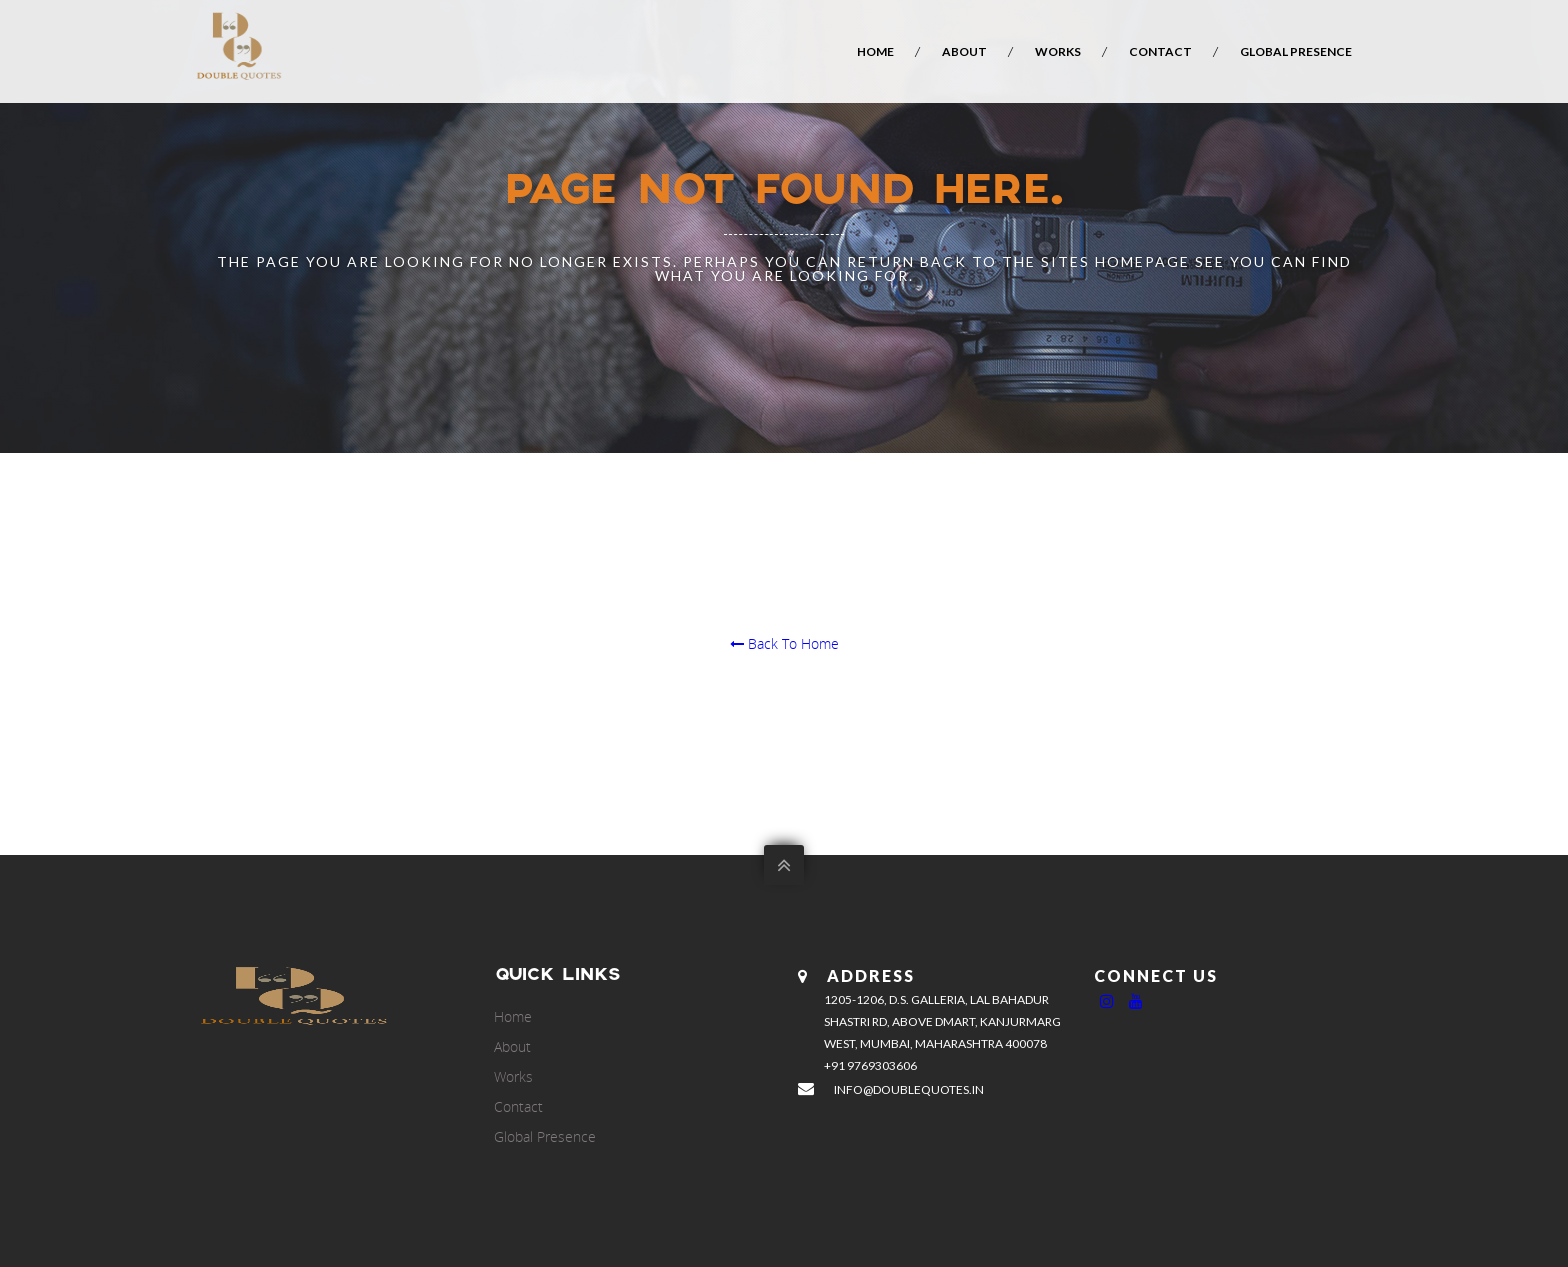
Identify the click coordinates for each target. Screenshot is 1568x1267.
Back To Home (784, 643)
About (964, 51)
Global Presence (1296, 51)
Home (875, 51)
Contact (1160, 51)
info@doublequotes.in (909, 1089)
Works (1058, 51)
